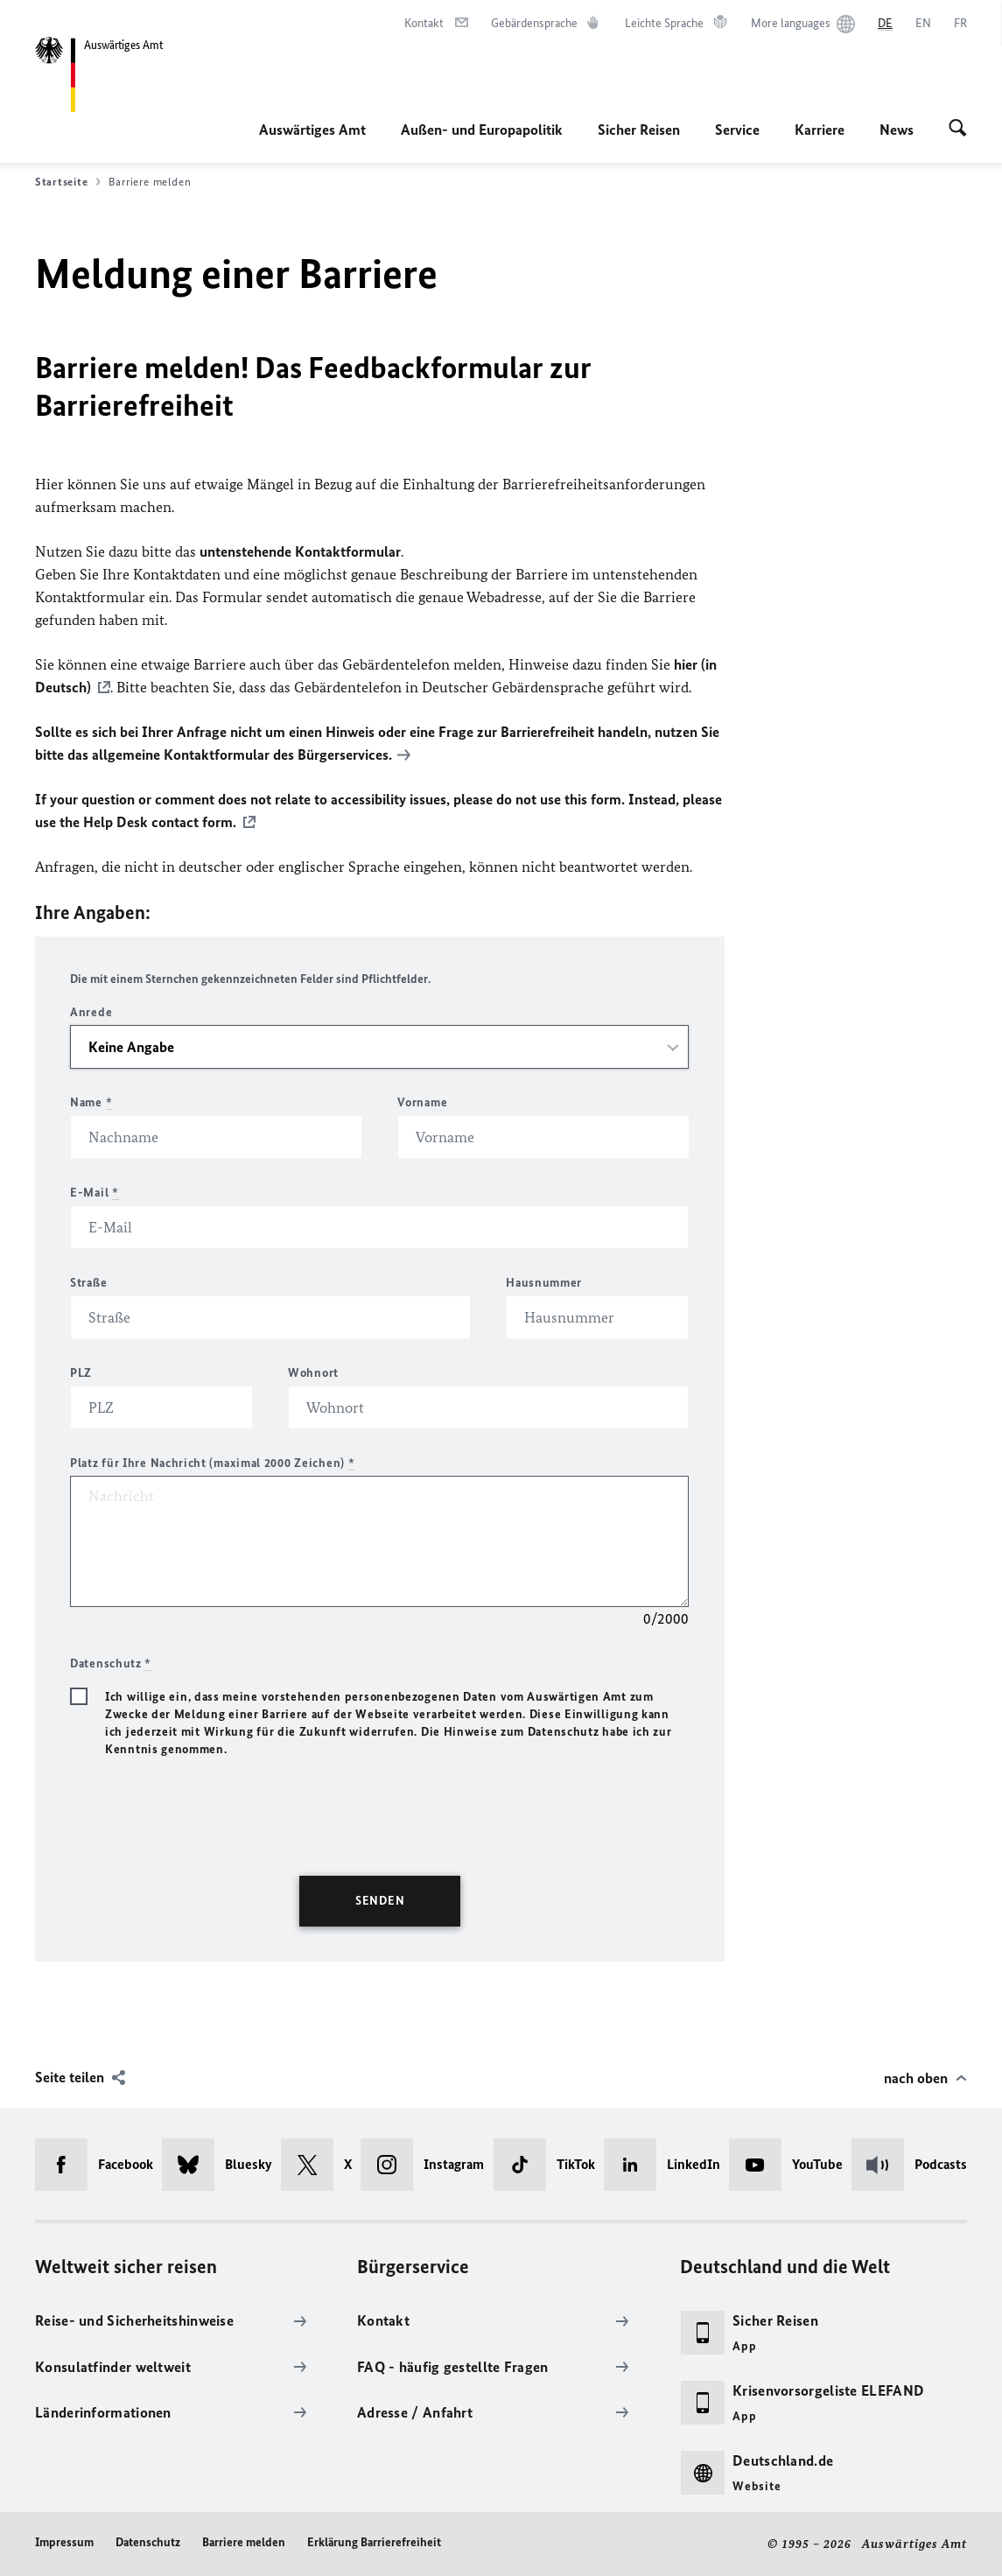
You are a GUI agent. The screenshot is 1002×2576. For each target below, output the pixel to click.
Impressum (64, 2542)
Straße (88, 1282)
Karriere (819, 129)
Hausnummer (544, 1282)
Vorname (422, 1102)
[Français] (960, 23)
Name (91, 1102)
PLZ (81, 1372)
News (896, 129)
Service (737, 129)
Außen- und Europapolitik (482, 129)
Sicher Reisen (639, 129)
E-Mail (94, 1192)
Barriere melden (243, 2542)
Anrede (91, 1012)
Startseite (68, 182)
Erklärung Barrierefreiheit (374, 2542)
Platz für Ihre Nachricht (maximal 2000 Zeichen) (212, 1463)
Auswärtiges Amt (312, 129)
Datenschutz (148, 2542)
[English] (923, 23)
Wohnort (313, 1372)
